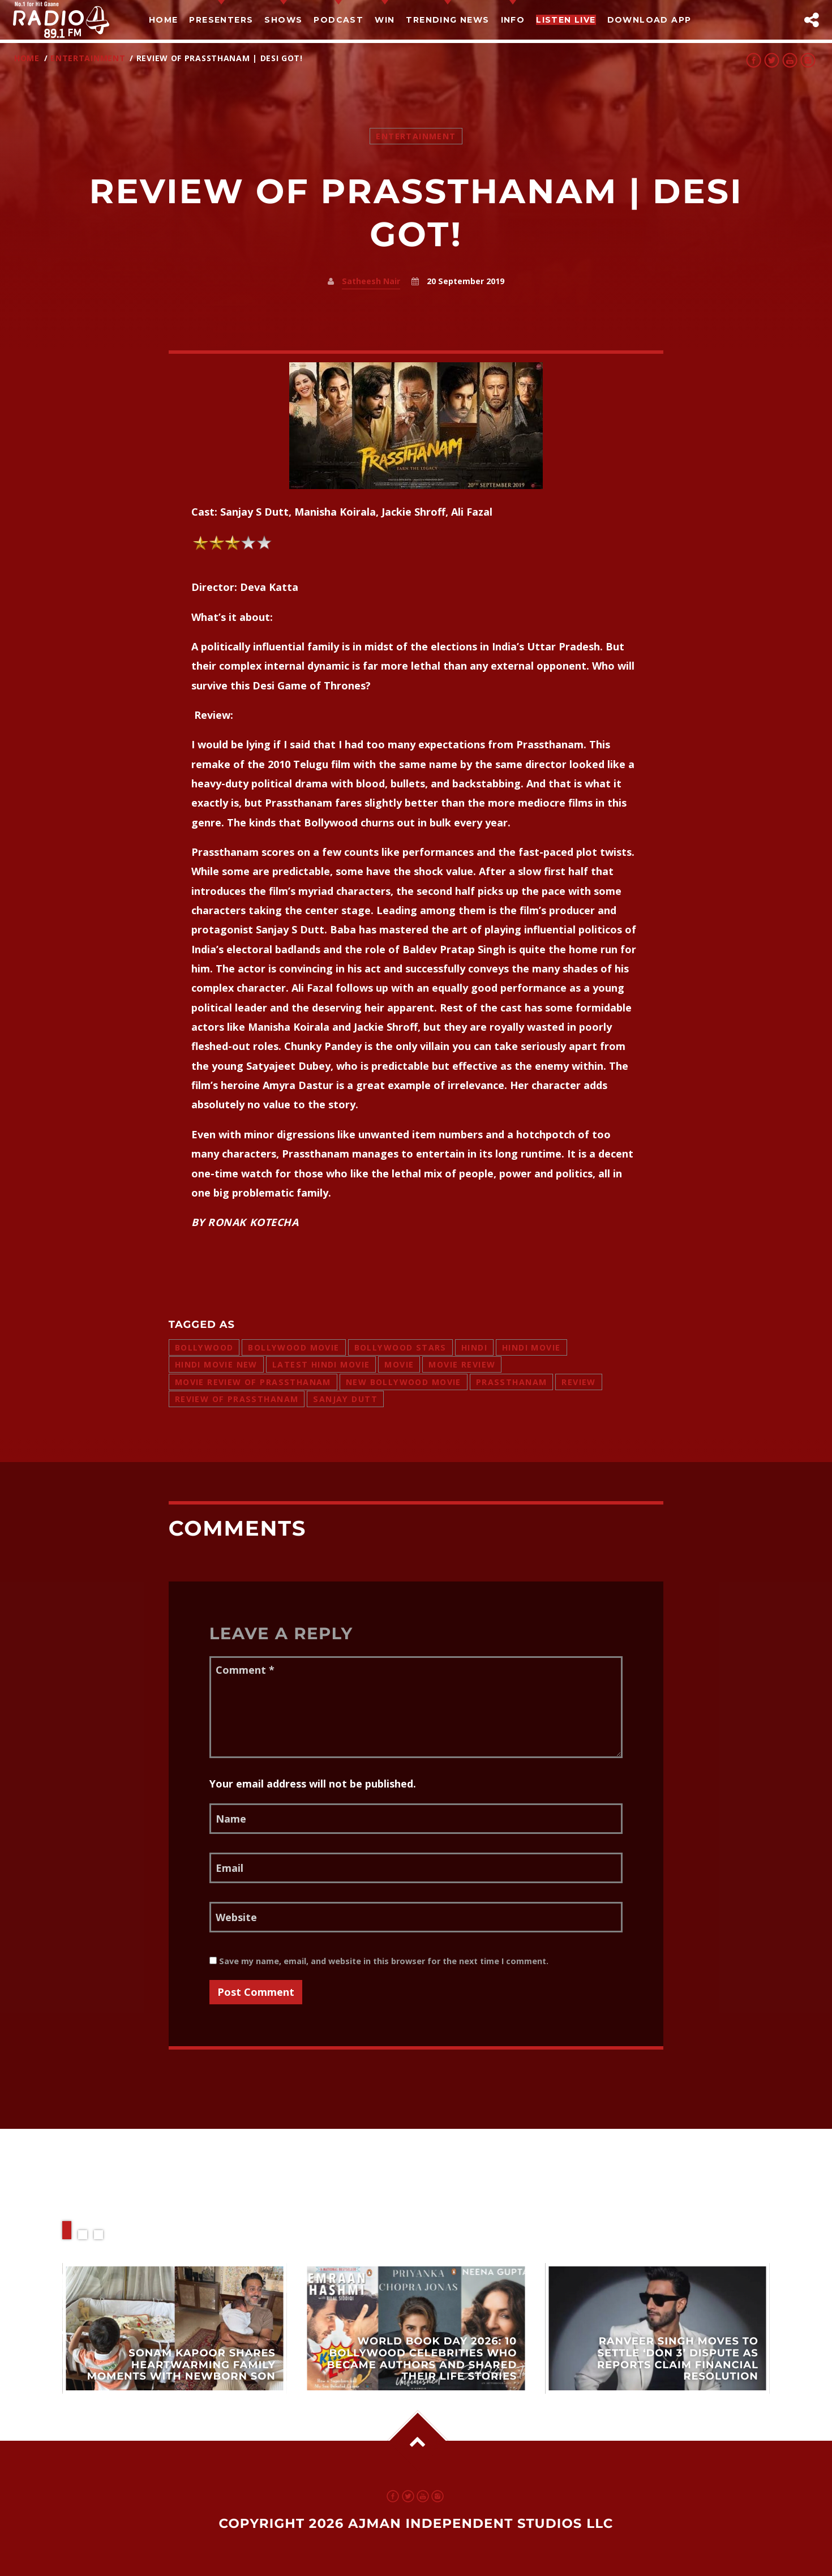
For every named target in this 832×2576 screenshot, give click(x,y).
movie (399, 1364)
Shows (283, 20)
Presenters (221, 20)
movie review (461, 1364)
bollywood (204, 1347)
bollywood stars (400, 1347)
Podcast (338, 20)
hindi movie (531, 1347)
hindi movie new (216, 1364)
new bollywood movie (403, 1382)
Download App (649, 20)
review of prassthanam (237, 1399)
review (578, 1382)
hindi (474, 1347)
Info (513, 20)
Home (163, 20)
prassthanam (511, 1382)
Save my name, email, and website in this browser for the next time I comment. (378, 1961)
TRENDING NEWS (447, 20)
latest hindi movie (321, 1364)
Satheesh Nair (371, 281)
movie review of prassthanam (253, 1382)
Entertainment (87, 58)
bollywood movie (293, 1347)
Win (384, 20)
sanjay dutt (345, 1399)
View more (174, 2328)
